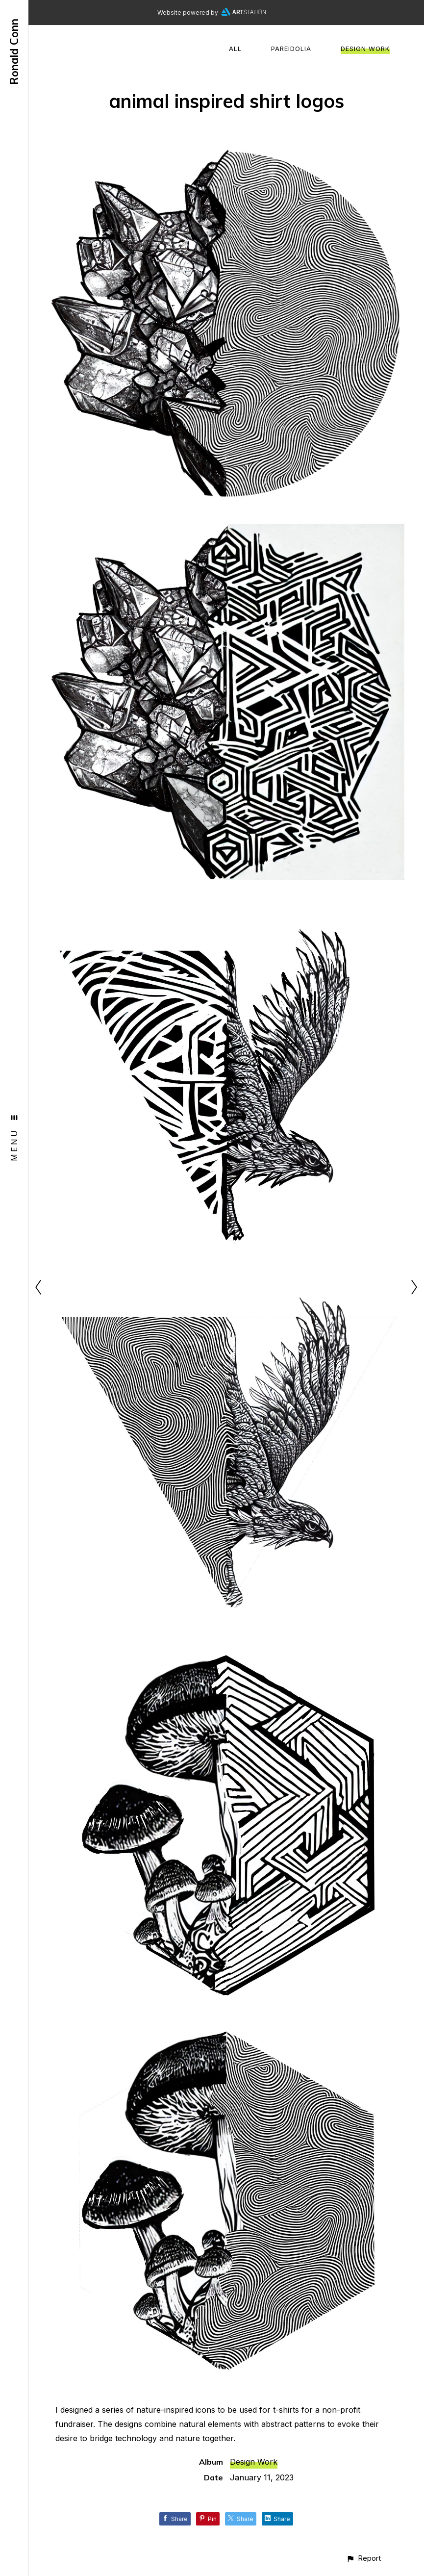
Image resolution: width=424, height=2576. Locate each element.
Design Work (365, 48)
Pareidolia (291, 48)
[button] (363, 2558)
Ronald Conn (14, 52)
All (235, 48)
